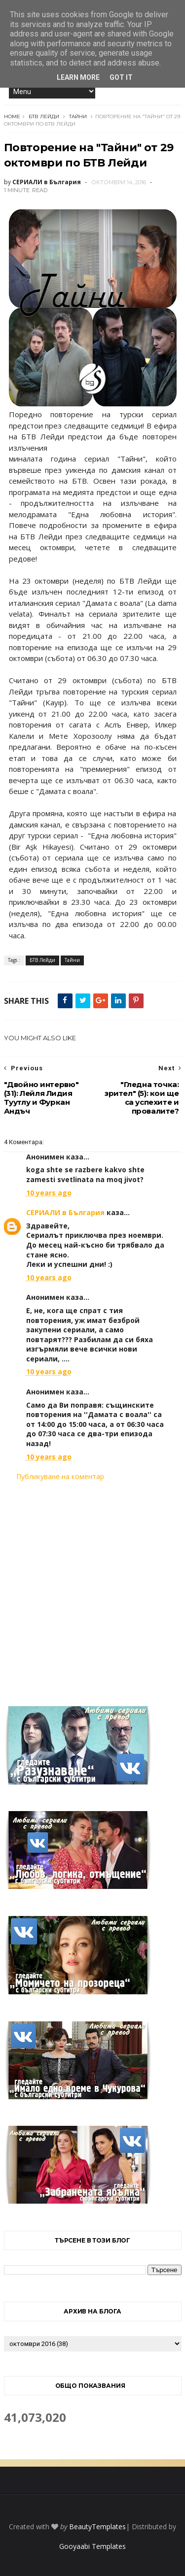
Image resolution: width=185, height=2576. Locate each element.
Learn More (78, 77)
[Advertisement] (92, 1587)
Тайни (78, 116)
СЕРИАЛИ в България (65, 1212)
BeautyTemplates (97, 2526)
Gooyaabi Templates (92, 2546)
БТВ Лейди (44, 116)
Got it (121, 77)
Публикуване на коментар (60, 1476)
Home (12, 116)
